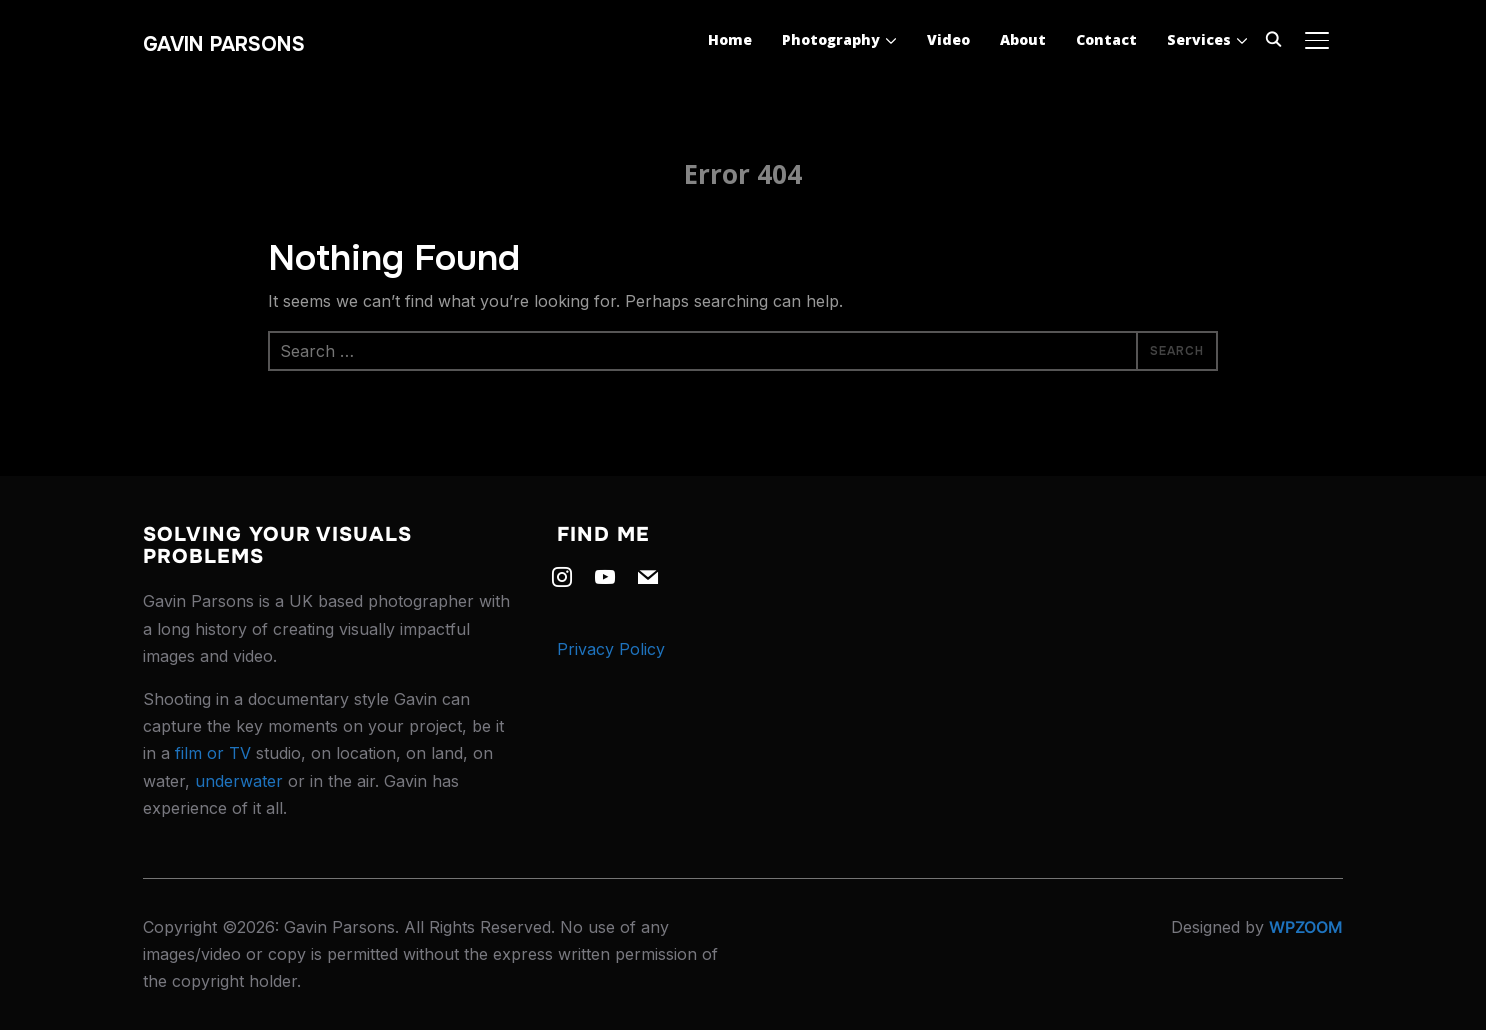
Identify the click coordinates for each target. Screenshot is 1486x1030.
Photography (831, 39)
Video (948, 39)
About (1023, 39)
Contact (1106, 39)
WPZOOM (1306, 927)
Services (1199, 39)
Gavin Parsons (224, 44)
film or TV (213, 753)
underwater (239, 781)
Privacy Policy (611, 649)
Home (730, 39)
